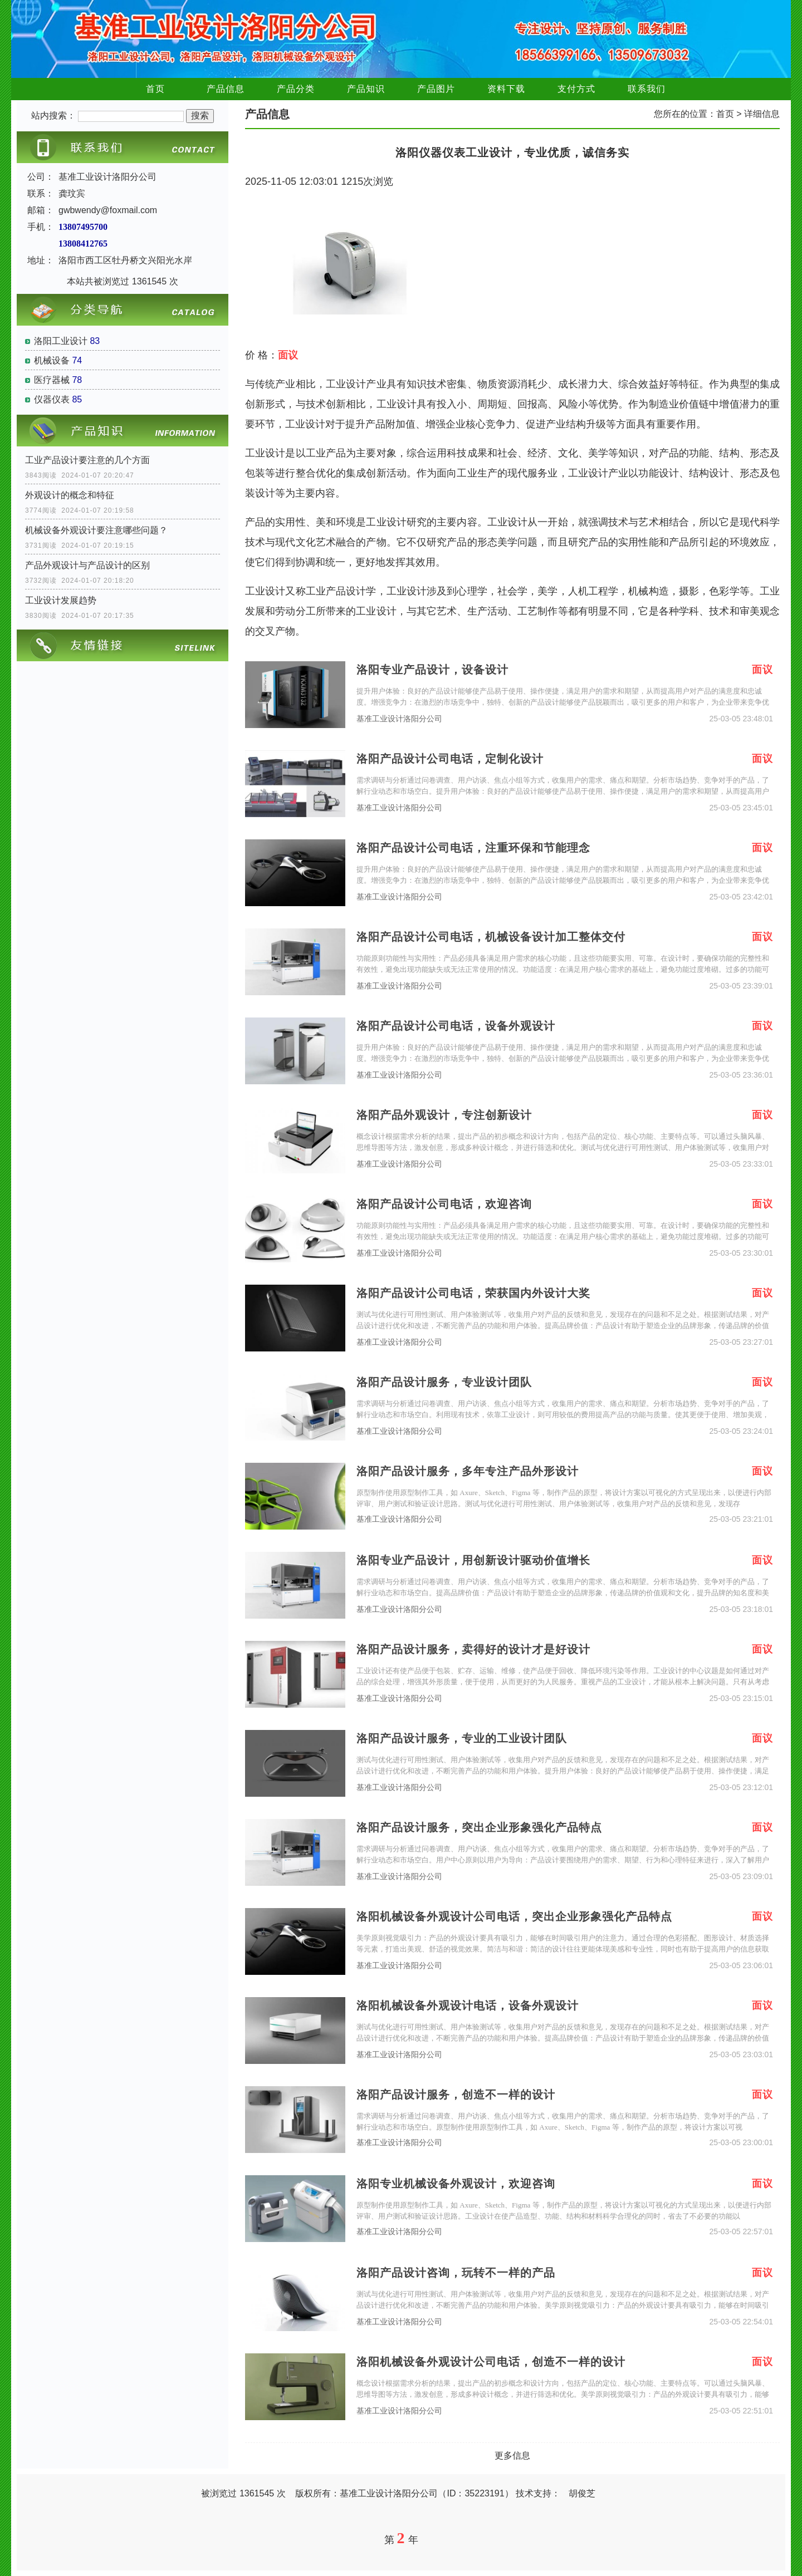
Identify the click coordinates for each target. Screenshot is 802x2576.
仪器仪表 (52, 399)
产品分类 (296, 89)
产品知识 (366, 89)
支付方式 (576, 89)
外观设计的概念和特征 (69, 495)
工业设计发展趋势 (60, 600)
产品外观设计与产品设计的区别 (87, 565)
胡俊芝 (582, 2493)
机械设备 (52, 360)
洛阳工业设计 (60, 341)
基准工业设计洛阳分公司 (399, 719)
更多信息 (512, 2455)
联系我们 (647, 89)
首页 (155, 89)
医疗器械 (52, 380)
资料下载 (506, 89)
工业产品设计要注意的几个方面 (87, 460)
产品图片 (436, 89)
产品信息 (225, 89)
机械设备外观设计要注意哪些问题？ (96, 530)
